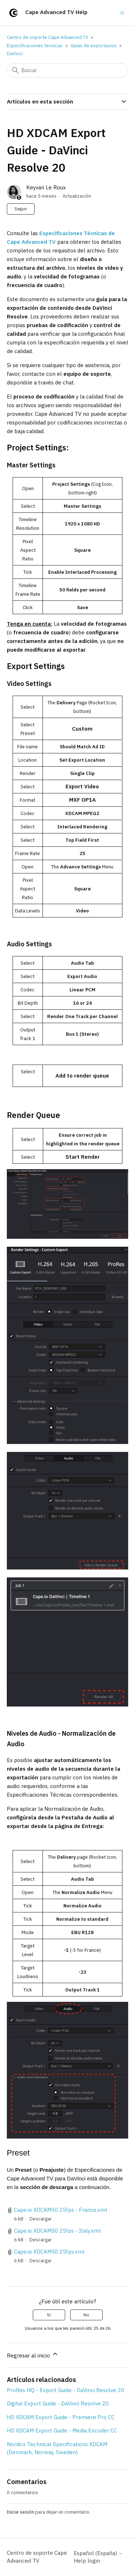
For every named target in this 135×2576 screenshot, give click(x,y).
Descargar (41, 2219)
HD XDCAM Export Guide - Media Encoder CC (62, 2430)
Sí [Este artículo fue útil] (49, 2314)
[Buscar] (68, 70)
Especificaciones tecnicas (35, 46)
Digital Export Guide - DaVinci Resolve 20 (58, 2403)
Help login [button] (87, 2560)
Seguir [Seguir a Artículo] (20, 208)
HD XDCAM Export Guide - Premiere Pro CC (60, 2417)
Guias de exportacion (94, 46)
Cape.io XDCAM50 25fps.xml (49, 2251)
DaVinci (15, 53)
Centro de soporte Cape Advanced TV (47, 37)
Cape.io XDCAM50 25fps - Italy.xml (57, 2230)
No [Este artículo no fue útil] (86, 2314)
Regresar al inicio (33, 2354)
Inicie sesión (20, 2512)
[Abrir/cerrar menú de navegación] (122, 12)
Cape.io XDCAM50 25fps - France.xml (60, 2209)
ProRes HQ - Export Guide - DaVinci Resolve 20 (65, 2390)
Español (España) (98, 2553)
